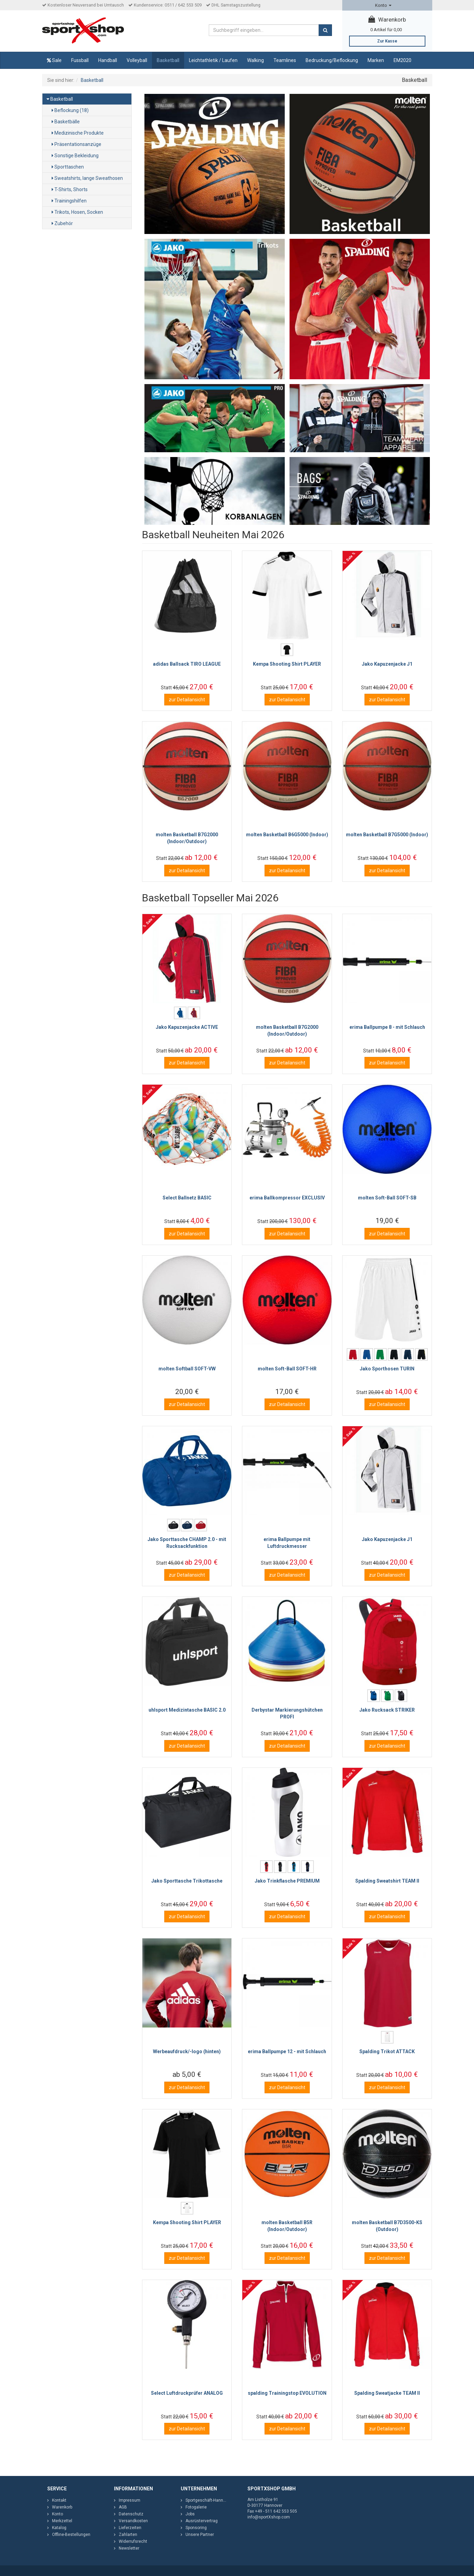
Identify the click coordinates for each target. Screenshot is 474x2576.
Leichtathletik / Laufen (213, 60)
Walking (255, 60)
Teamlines (284, 60)
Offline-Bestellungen (71, 2534)
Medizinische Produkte (78, 133)
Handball (107, 60)
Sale (54, 60)
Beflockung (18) (70, 110)
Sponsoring (196, 2527)
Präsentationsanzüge (76, 144)
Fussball (80, 60)
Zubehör (62, 223)
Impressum (129, 2500)
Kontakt (59, 2500)
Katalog (59, 2527)
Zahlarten (128, 2534)
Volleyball (137, 60)
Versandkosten (133, 2520)
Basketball (168, 60)
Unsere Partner (199, 2534)
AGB (123, 2507)
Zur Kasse (387, 41)
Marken (376, 60)
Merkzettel (62, 2520)
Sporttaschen (68, 167)
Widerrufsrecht (133, 2541)
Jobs (190, 2514)
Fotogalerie (196, 2507)
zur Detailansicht (187, 699)
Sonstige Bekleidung (75, 155)
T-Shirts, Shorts (70, 189)
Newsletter (129, 2548)
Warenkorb (387, 19)
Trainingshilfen (69, 201)
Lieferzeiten (130, 2527)
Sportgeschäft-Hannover (208, 2500)
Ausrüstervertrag (201, 2520)
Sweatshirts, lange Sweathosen (87, 178)
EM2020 (402, 60)
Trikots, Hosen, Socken (77, 212)
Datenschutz (131, 2514)
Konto (383, 5)
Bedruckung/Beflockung (332, 60)
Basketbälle (66, 121)
